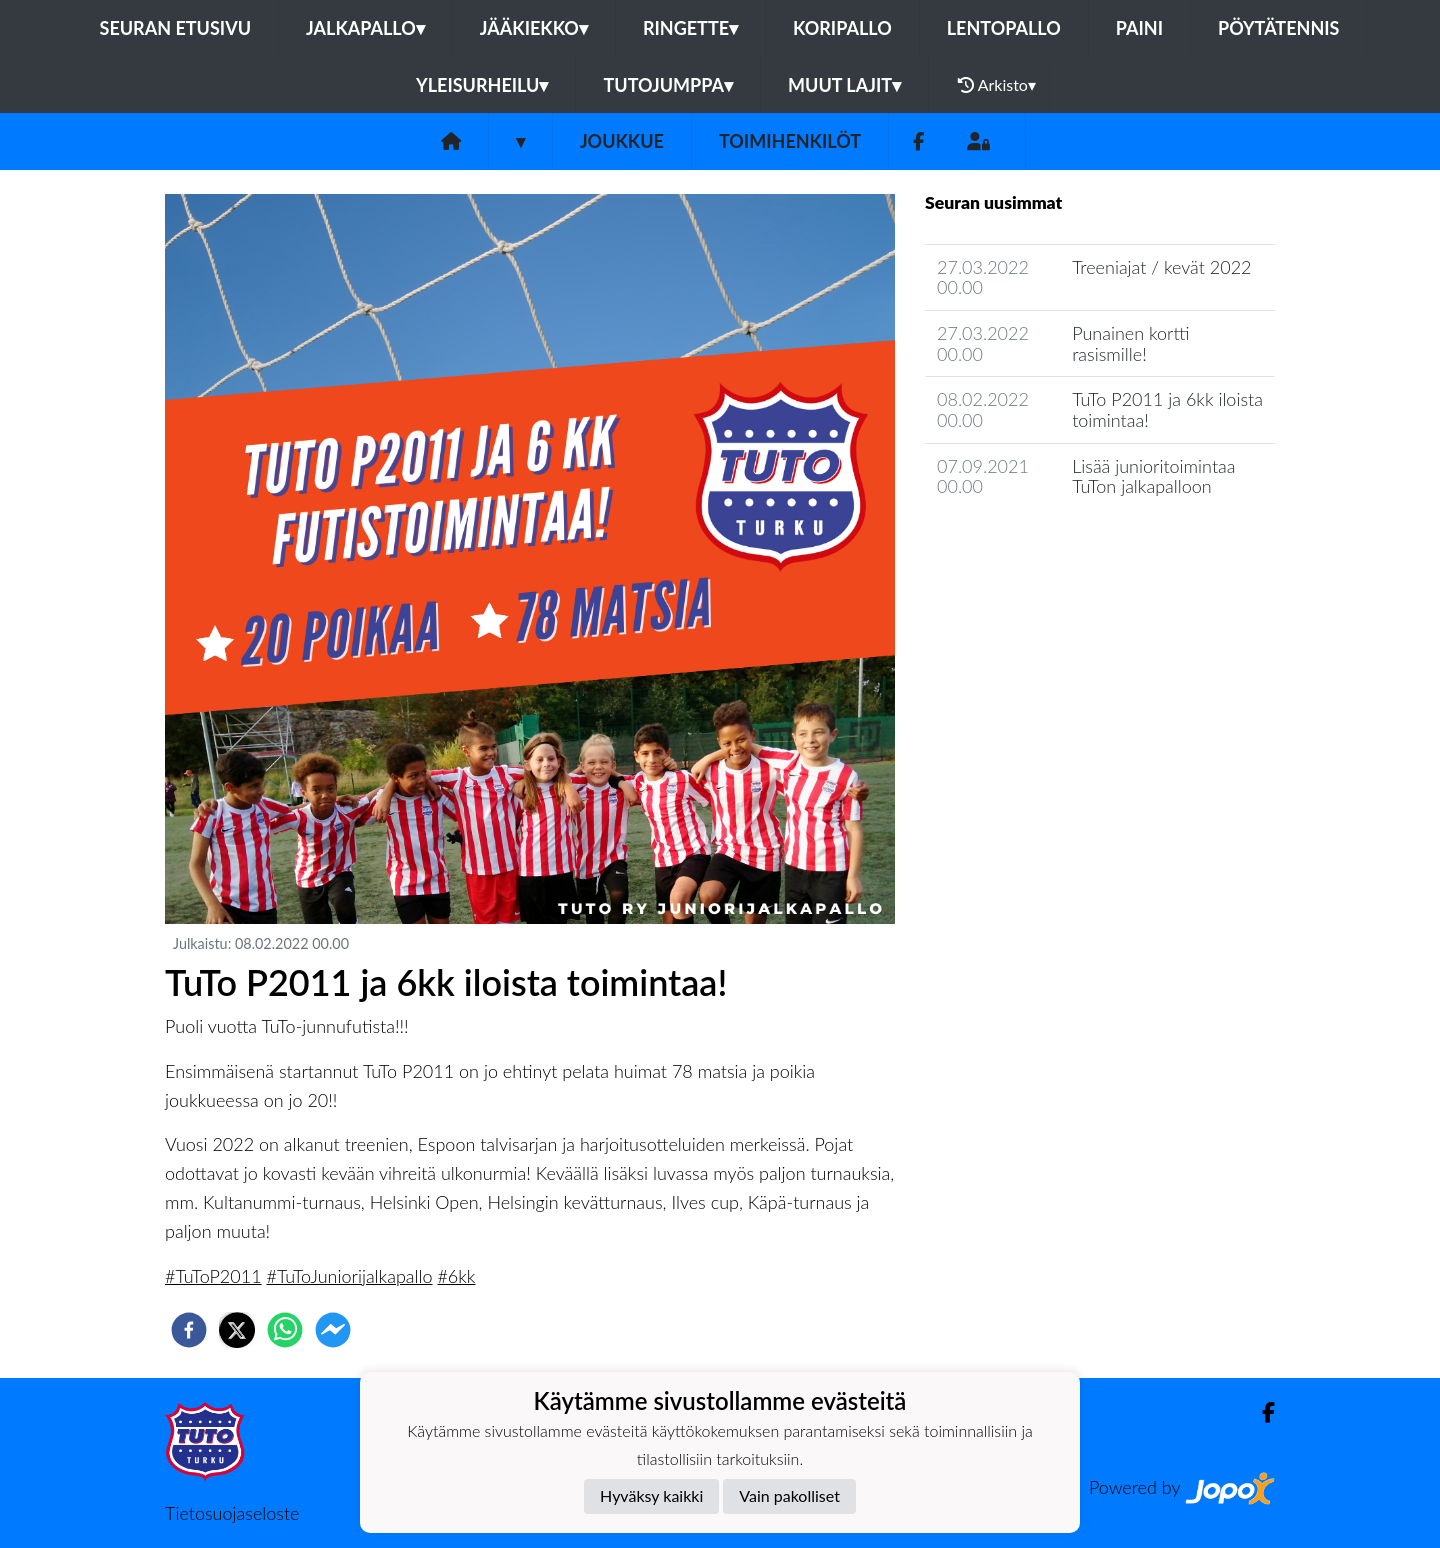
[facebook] (189, 1330)
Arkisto (997, 85)
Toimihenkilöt (790, 141)
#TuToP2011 (213, 1276)
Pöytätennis (1278, 28)
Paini (1139, 28)
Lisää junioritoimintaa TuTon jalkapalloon (1153, 476)
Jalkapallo (365, 28)
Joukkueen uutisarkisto (1027, 543)
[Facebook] (918, 141)
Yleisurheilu (482, 85)
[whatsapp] (285, 1330)
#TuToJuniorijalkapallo (349, 1276)
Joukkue (622, 141)
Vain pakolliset (789, 1495)
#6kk (456, 1276)
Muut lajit (844, 85)
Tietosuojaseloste (232, 1513)
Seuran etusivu (176, 28)
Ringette (690, 28)
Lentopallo (1004, 28)
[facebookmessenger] (333, 1330)
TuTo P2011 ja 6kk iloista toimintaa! (1167, 409)
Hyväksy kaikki (651, 1495)
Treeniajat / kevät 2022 (1161, 267)
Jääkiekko (534, 28)
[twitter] (237, 1330)
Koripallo (842, 28)
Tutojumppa (668, 85)
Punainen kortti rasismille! (1130, 343)
